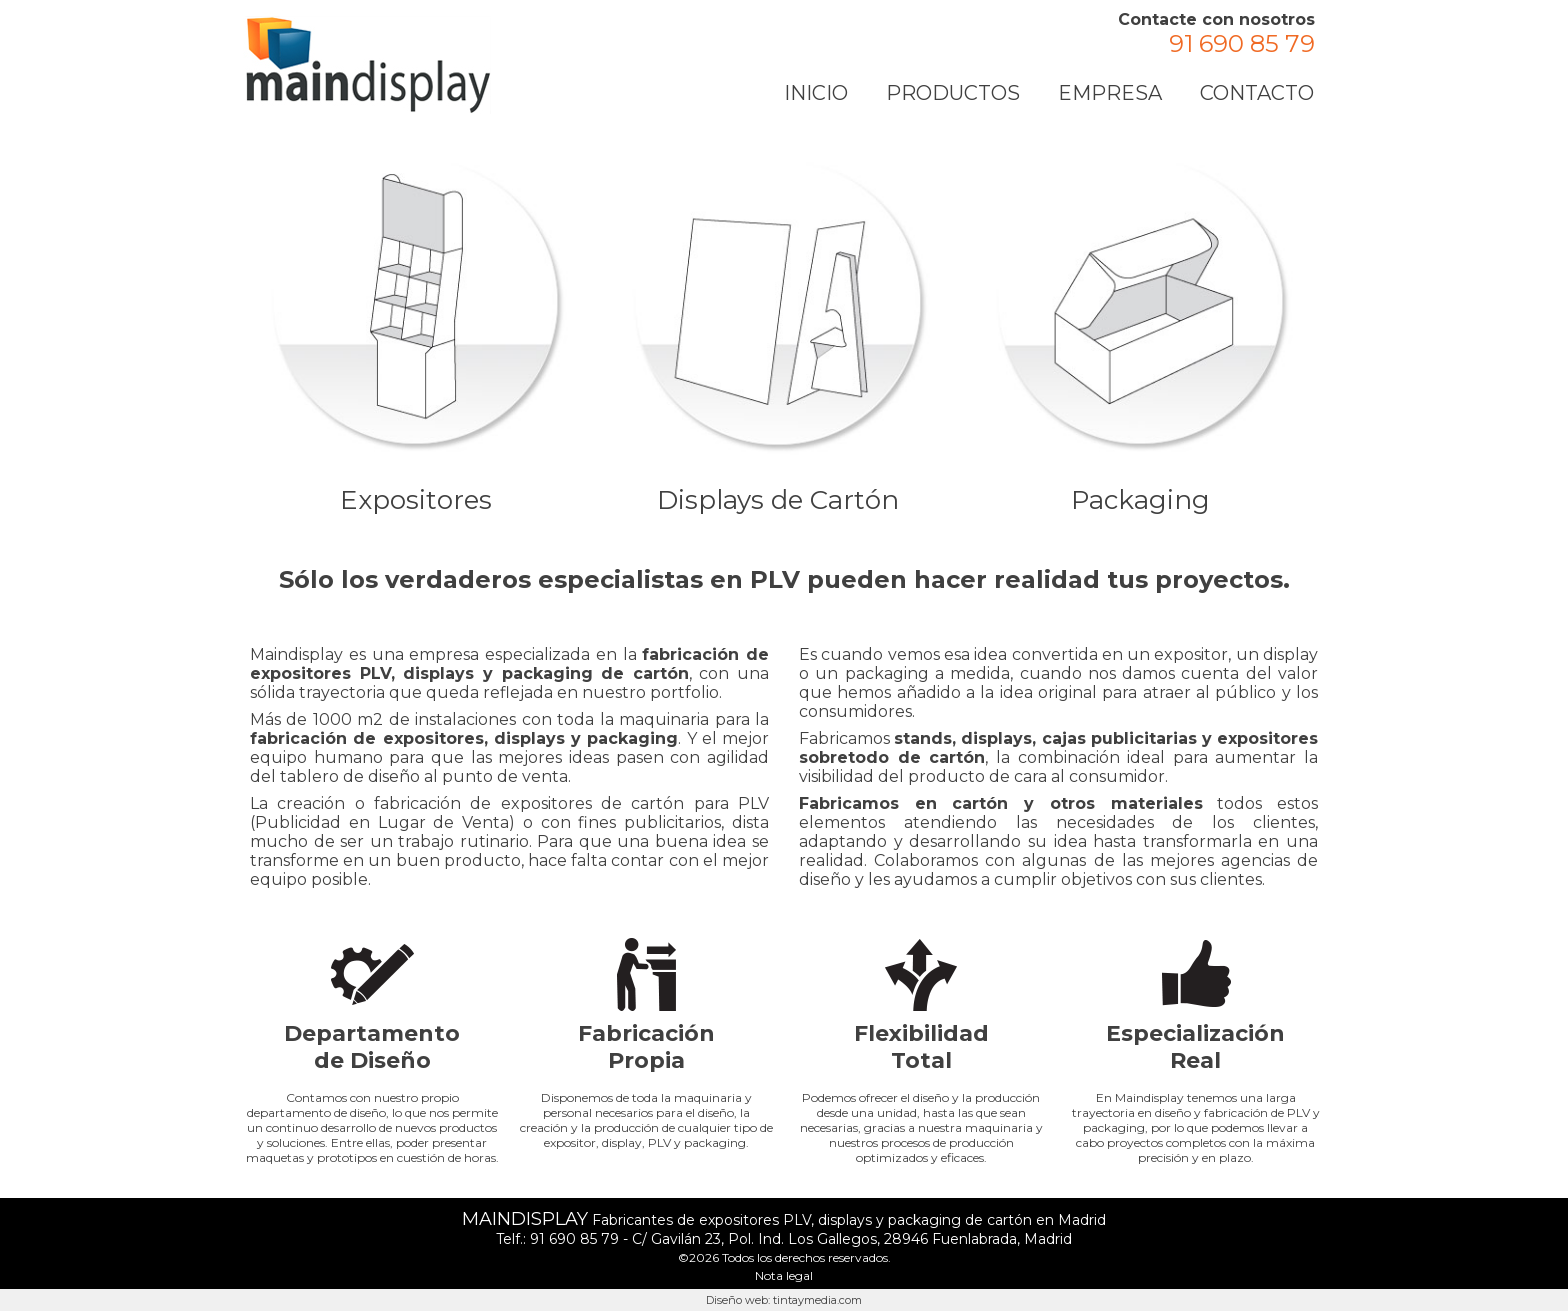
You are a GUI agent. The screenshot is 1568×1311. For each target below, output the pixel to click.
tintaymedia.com (817, 1300)
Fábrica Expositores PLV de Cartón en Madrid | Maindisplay (368, 65)
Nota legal (784, 1275)
